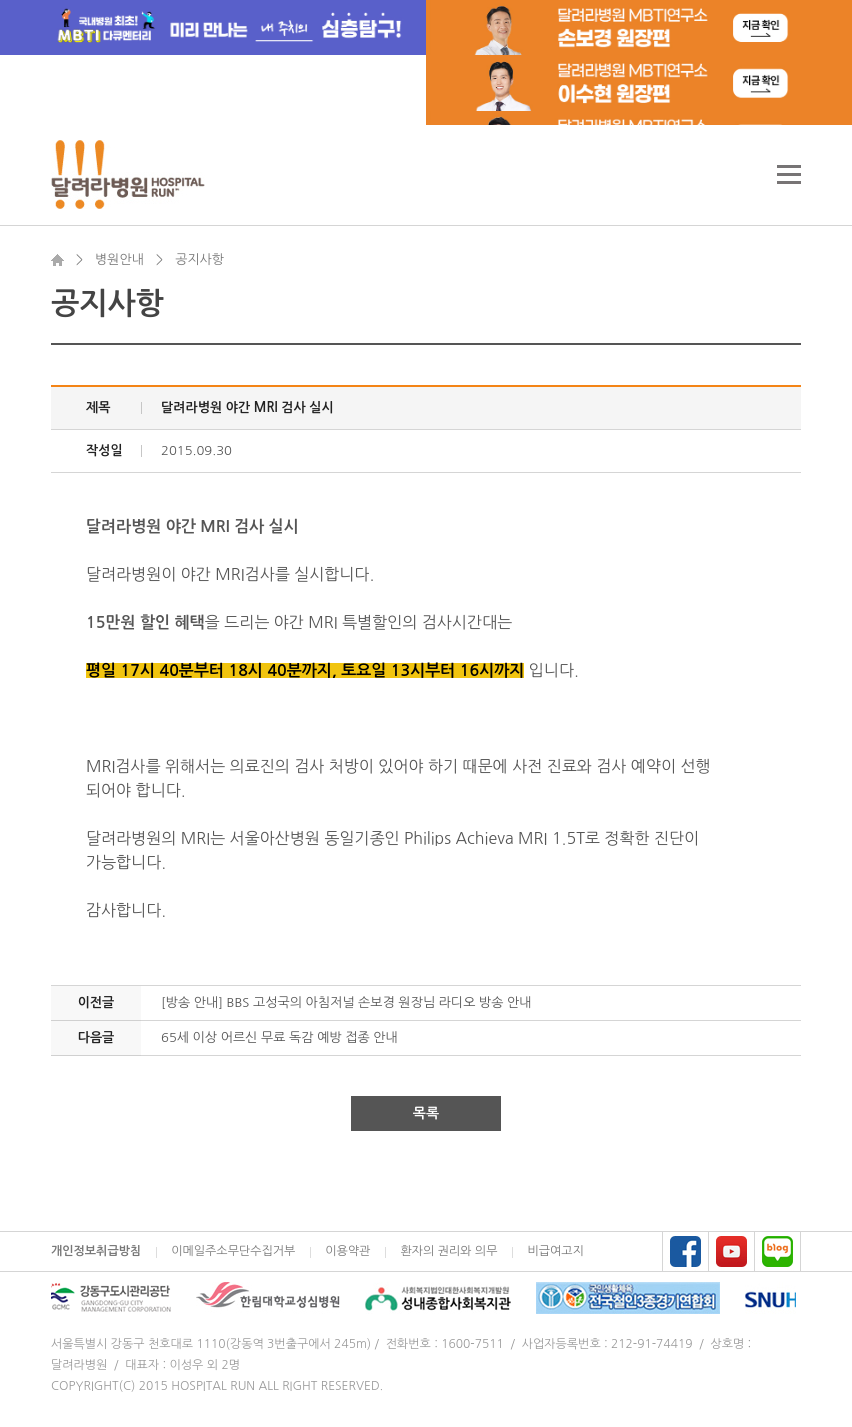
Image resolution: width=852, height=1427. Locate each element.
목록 (426, 1113)
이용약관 (347, 1251)
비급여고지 (555, 1251)
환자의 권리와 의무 (448, 1251)
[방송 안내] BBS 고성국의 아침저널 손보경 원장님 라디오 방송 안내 (346, 1002)
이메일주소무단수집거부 (233, 1251)
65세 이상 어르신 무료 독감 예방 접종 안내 (279, 1037)
